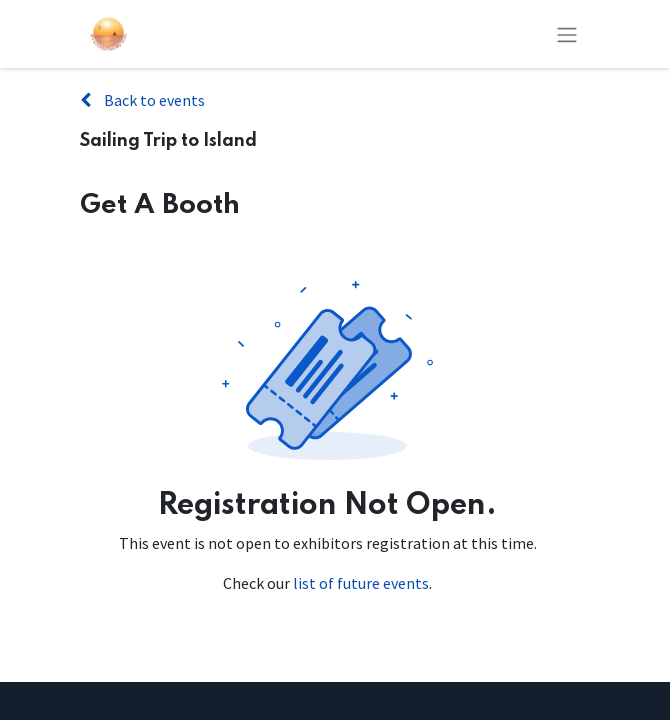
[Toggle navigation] (567, 34)
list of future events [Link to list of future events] (361, 583)
